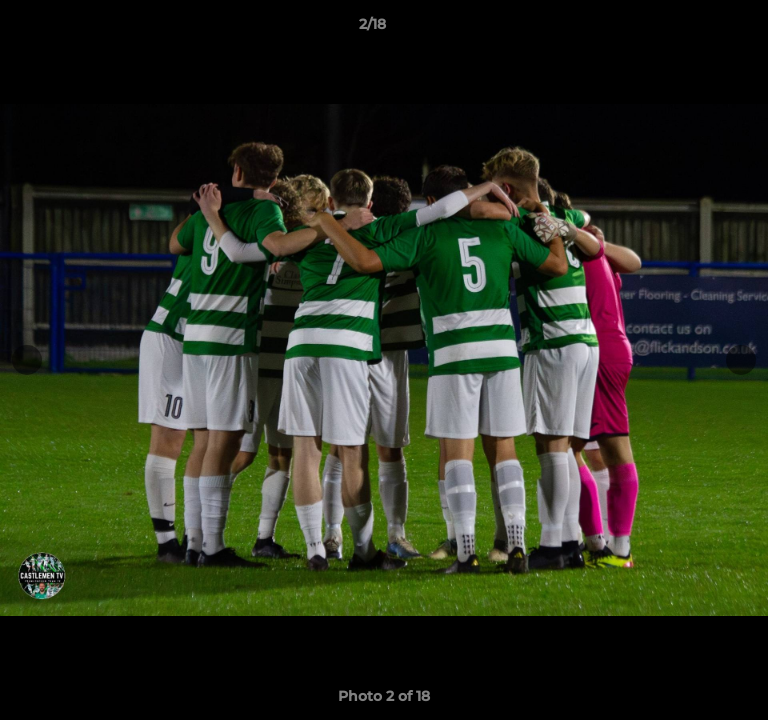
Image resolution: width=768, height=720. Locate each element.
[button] (696, 29)
